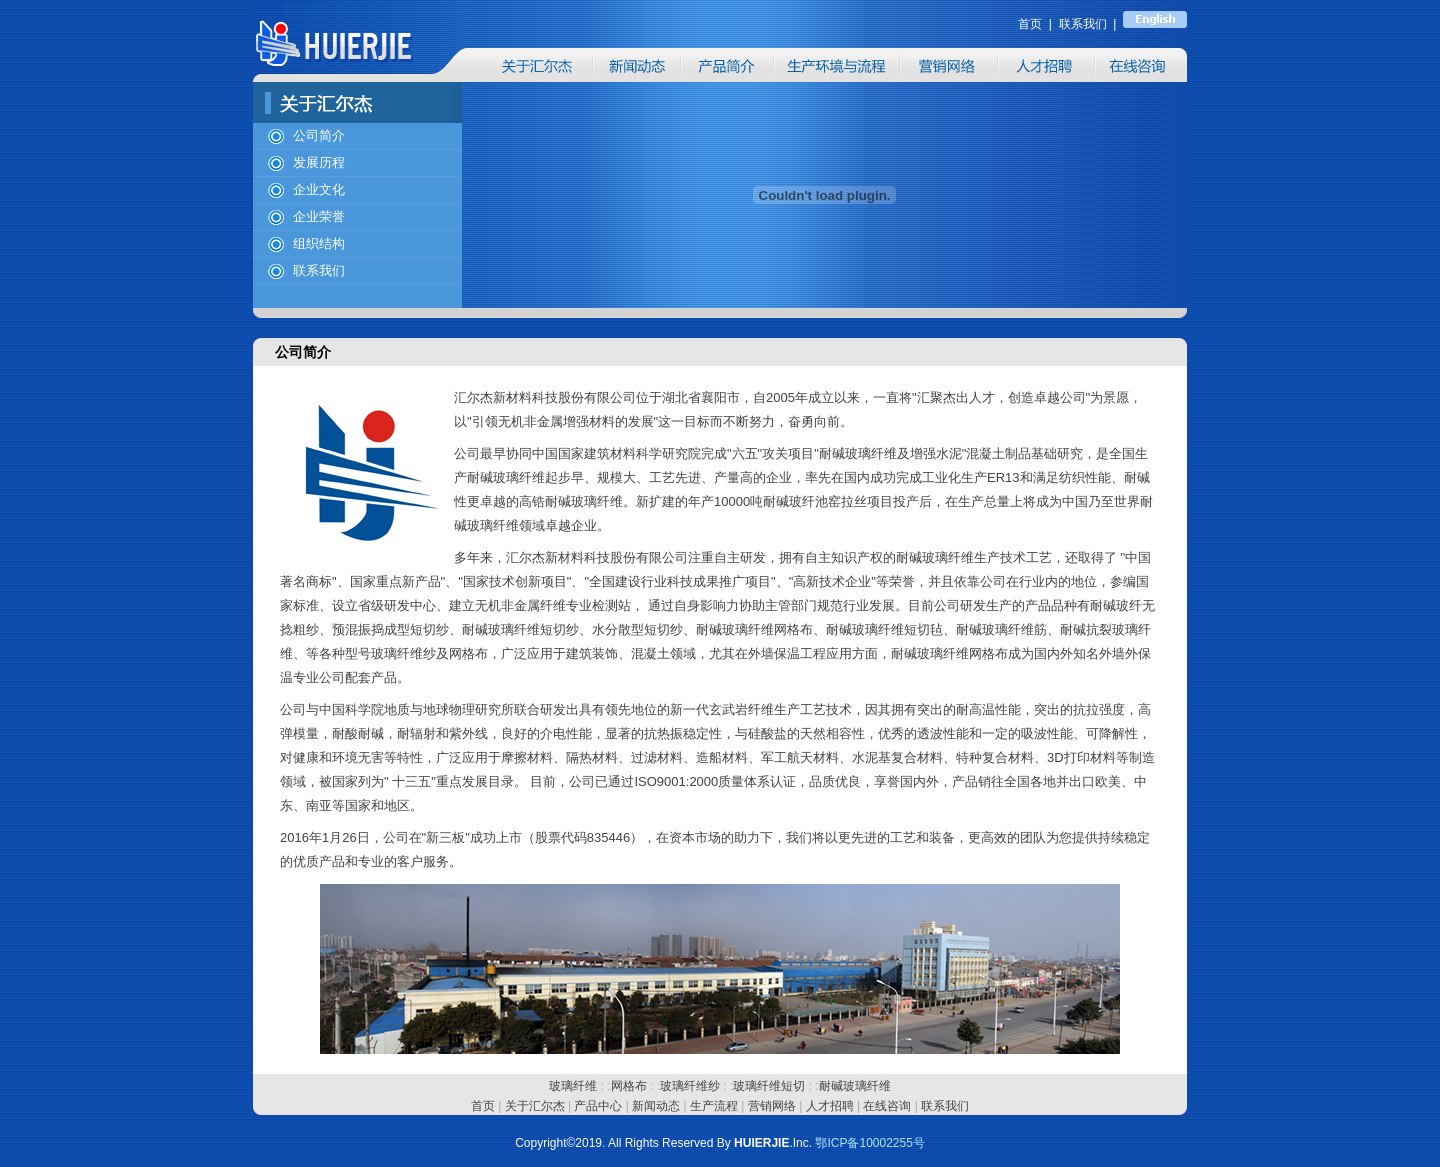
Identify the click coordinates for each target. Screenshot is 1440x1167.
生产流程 (714, 1106)
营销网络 (772, 1106)
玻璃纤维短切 (769, 1086)
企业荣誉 (319, 216)
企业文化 (319, 189)
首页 (483, 1106)
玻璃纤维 (573, 1086)
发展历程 (319, 162)
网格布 (629, 1086)
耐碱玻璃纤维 (855, 1086)
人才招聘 (830, 1106)
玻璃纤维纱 (690, 1086)
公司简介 (319, 135)
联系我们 (319, 270)
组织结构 (319, 243)
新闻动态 (656, 1106)
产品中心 (598, 1106)
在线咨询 (887, 1106)
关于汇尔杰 (535, 1106)
